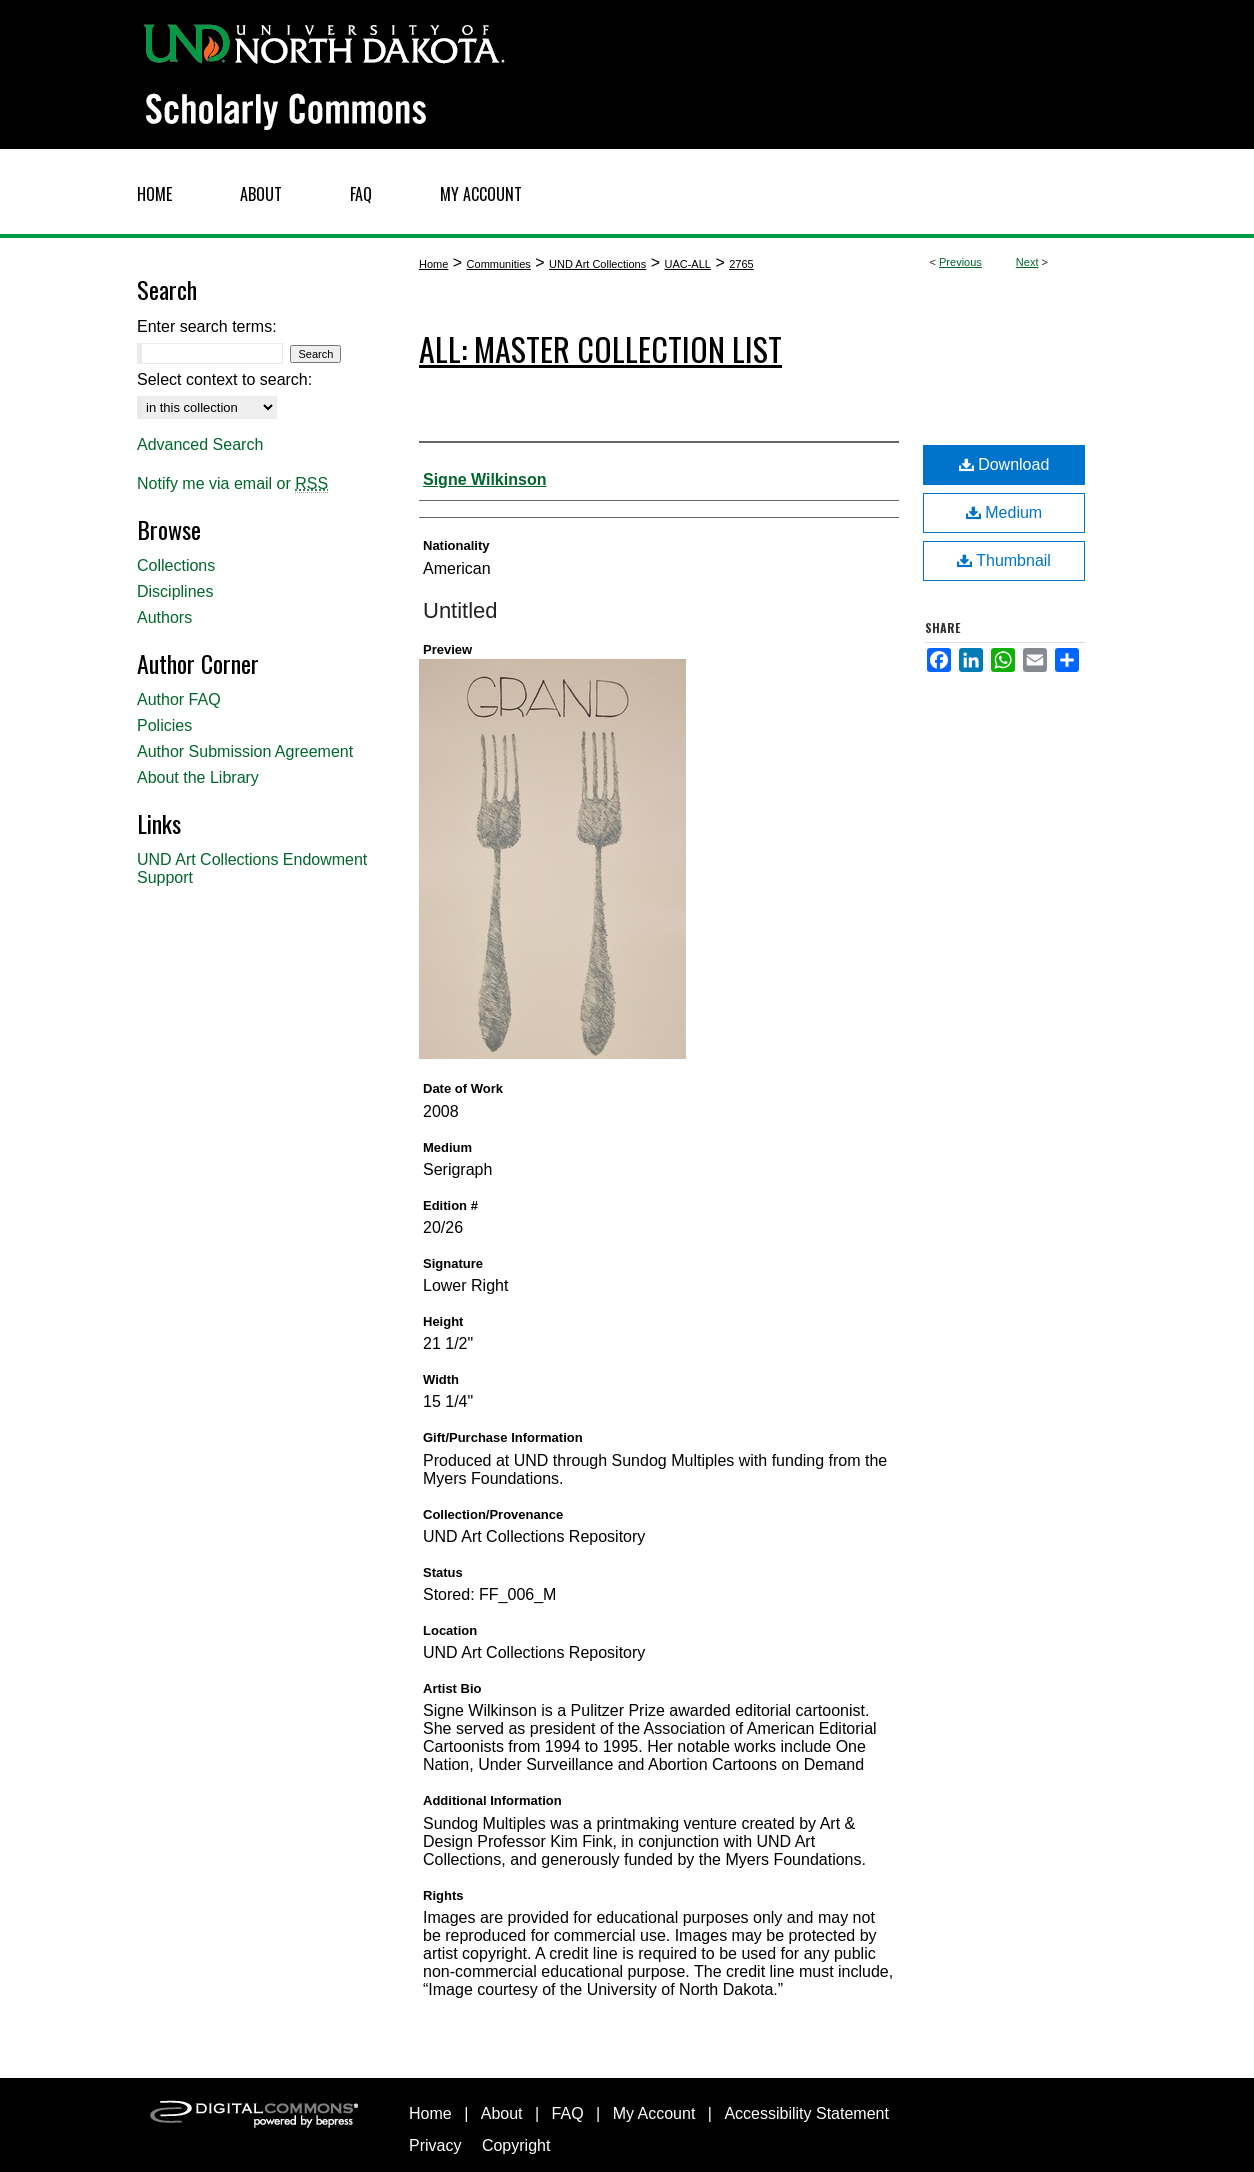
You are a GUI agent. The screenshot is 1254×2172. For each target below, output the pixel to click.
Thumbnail (1004, 560)
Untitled (460, 610)
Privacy (435, 2145)
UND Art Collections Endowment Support (252, 868)
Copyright (516, 2145)
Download (1004, 464)
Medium (1004, 512)
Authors (164, 617)
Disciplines (175, 591)
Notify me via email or (232, 484)
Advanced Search (200, 444)
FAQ (568, 2113)
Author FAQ (179, 699)
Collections (176, 565)
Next (1027, 262)
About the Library (198, 777)
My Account (654, 2113)
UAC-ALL (687, 264)
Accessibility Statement (806, 2113)
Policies (164, 725)
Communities (499, 264)
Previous (960, 262)
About (502, 2113)
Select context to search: (224, 379)
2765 (741, 264)
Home (433, 264)
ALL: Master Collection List (600, 348)
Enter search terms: (207, 326)
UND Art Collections (597, 264)
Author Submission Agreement (245, 751)
